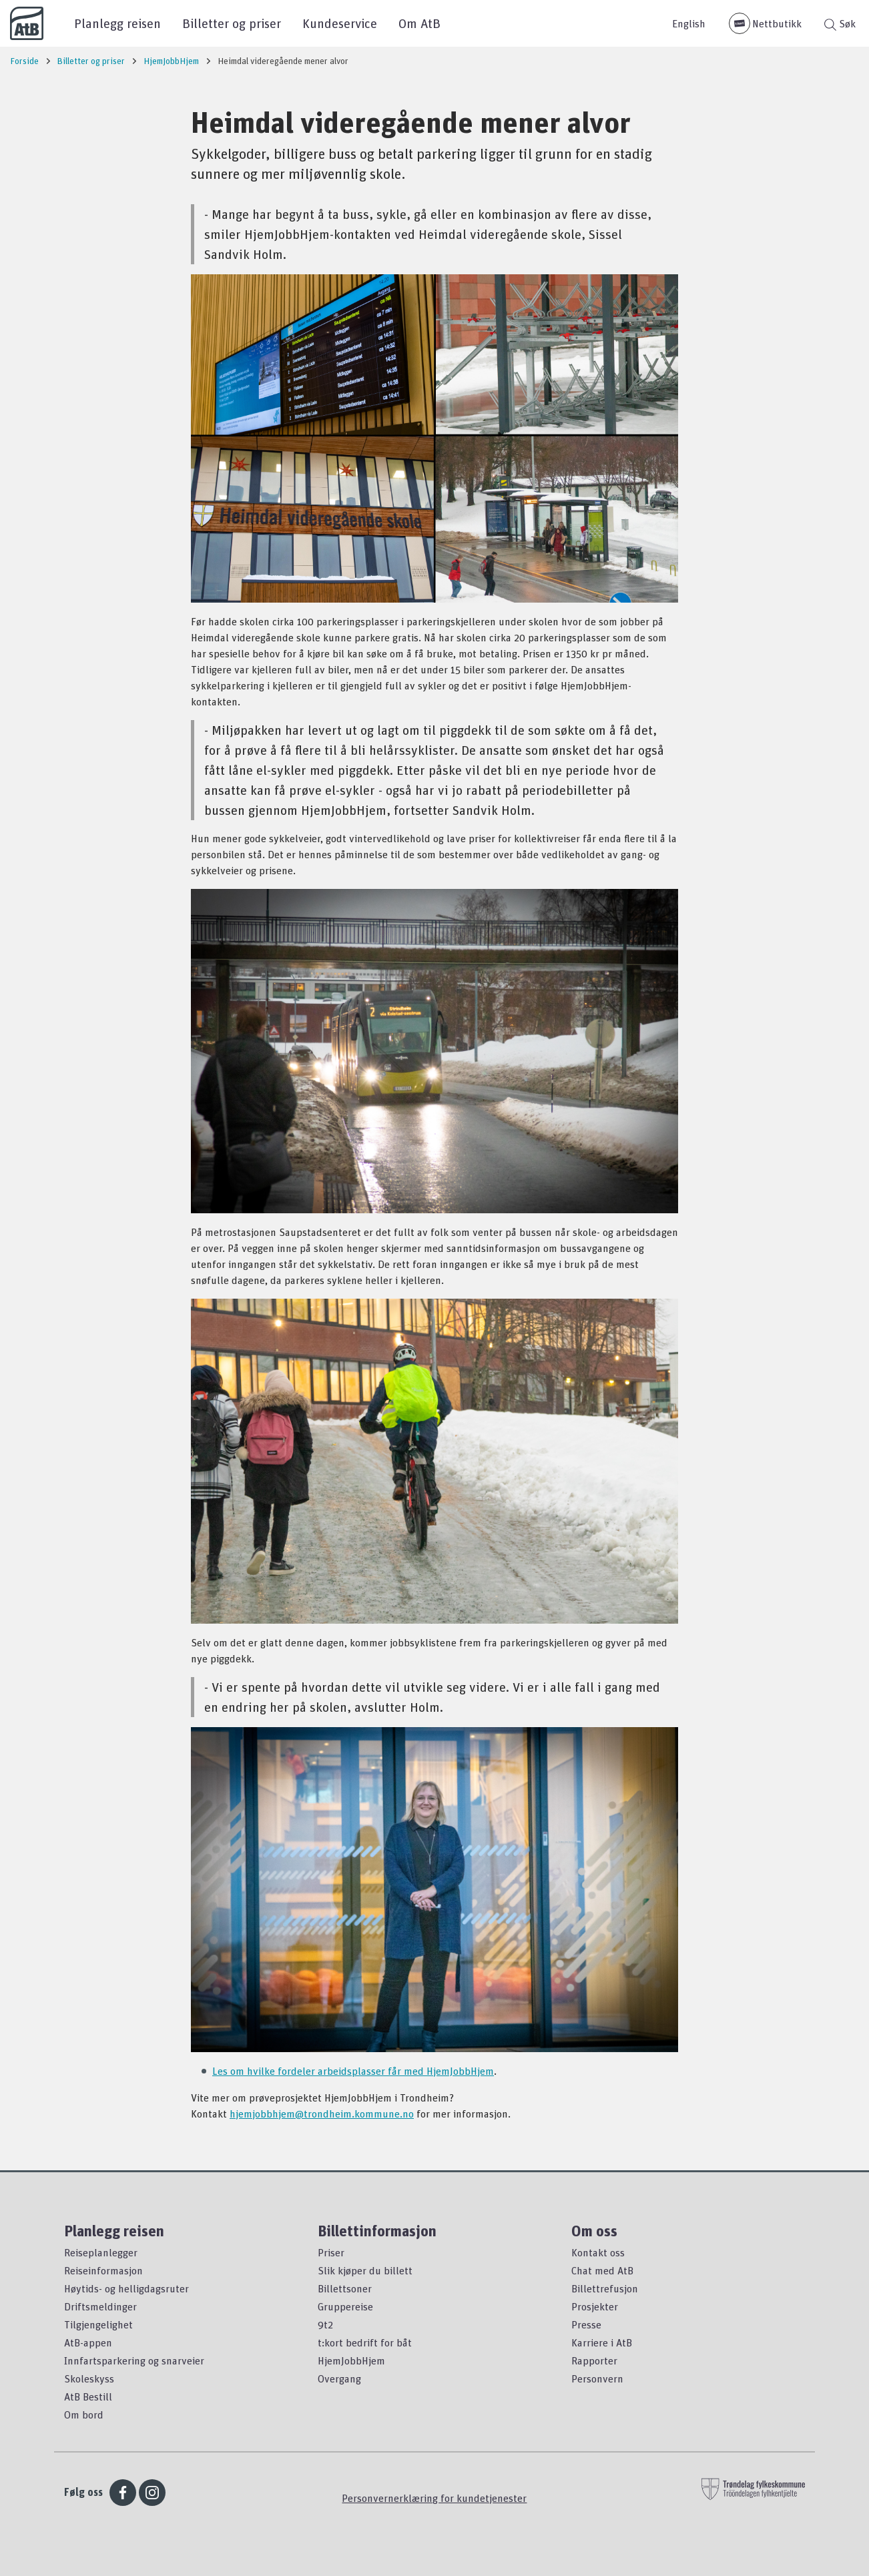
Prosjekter (594, 2306)
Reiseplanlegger (100, 2252)
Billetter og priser (231, 23)
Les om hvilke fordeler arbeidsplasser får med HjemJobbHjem (353, 2070)
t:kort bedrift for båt (365, 2342)
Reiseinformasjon (103, 2270)
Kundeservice (339, 23)
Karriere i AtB (601, 2342)
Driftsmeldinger (100, 2306)
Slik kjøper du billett (365, 2270)
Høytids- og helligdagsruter (126, 2288)
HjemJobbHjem (351, 2360)
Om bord (83, 2414)
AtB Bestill (88, 2396)
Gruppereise (345, 2306)
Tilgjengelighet (98, 2324)
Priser (331, 2252)
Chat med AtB (602, 2270)
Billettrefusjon (604, 2288)
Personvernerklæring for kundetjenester (434, 2498)
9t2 (325, 2324)
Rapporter (594, 2360)
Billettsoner (345, 2288)
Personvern (597, 2378)
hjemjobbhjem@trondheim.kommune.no (322, 2113)
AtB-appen (88, 2342)
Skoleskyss (89, 2378)
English (688, 23)
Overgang (339, 2378)
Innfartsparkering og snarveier (134, 2360)
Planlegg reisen (117, 23)
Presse (586, 2324)
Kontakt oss (598, 2252)
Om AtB (419, 23)
